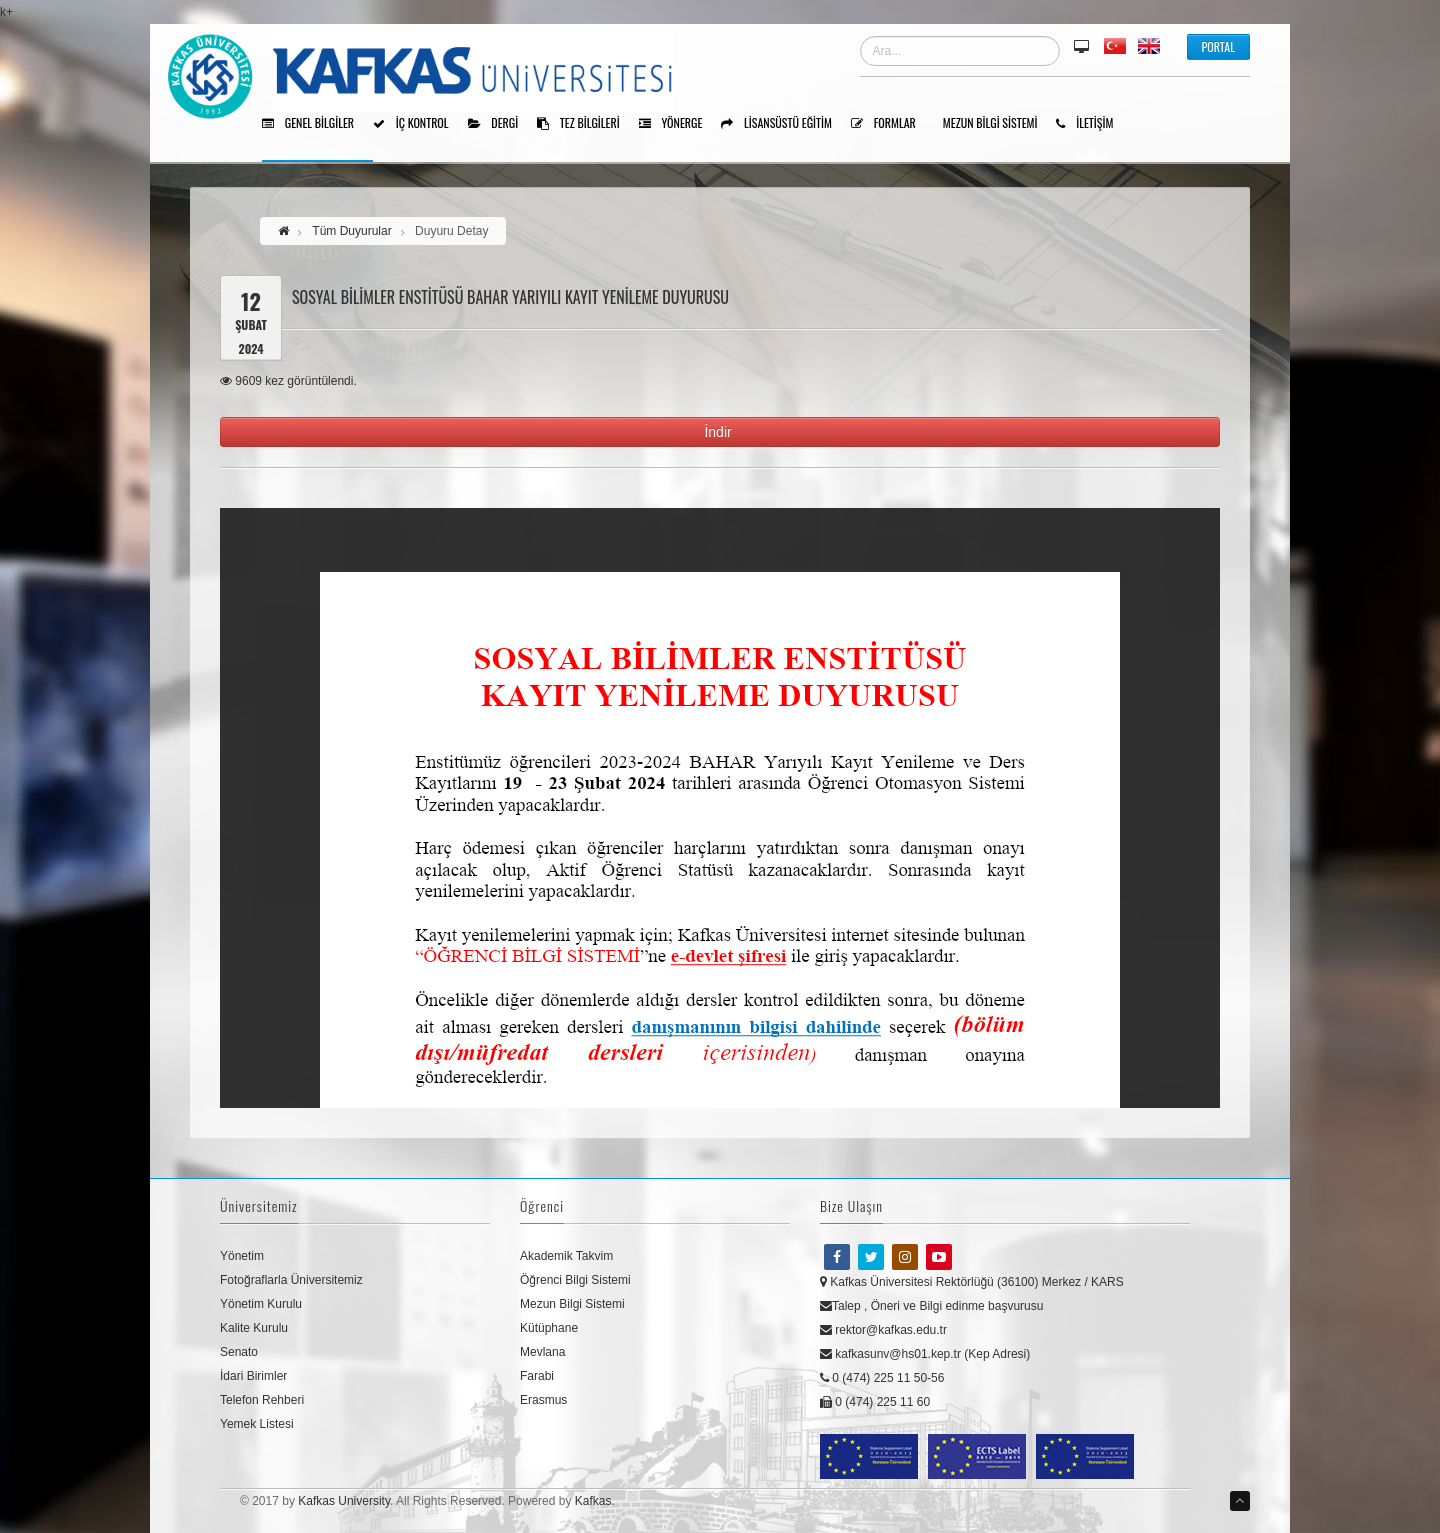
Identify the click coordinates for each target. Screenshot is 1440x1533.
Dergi (500, 124)
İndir (719, 432)
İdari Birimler (253, 1376)
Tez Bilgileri (585, 124)
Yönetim (242, 1256)
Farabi (537, 1376)
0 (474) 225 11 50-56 (882, 1378)
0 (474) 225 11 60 (875, 1402)
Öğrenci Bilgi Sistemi (575, 1280)
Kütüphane (549, 1328)
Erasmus (543, 1400)
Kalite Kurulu (254, 1328)
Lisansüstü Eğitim (783, 124)
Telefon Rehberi (262, 1400)
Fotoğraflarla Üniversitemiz (291, 1280)
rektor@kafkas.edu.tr (883, 1330)
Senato (239, 1352)
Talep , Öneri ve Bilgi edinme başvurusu (931, 1306)
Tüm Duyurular (351, 231)
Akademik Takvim (566, 1256)
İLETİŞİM (1091, 124)
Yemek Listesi (257, 1424)
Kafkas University (344, 1501)
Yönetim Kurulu (261, 1304)
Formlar (890, 124)
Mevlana (542, 1352)
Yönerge (678, 124)
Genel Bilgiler (315, 124)
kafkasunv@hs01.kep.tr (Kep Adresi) (925, 1354)
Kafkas (593, 1501)
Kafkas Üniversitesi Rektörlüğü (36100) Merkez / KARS (972, 1282)
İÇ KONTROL (418, 124)
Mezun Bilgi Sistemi (997, 124)
